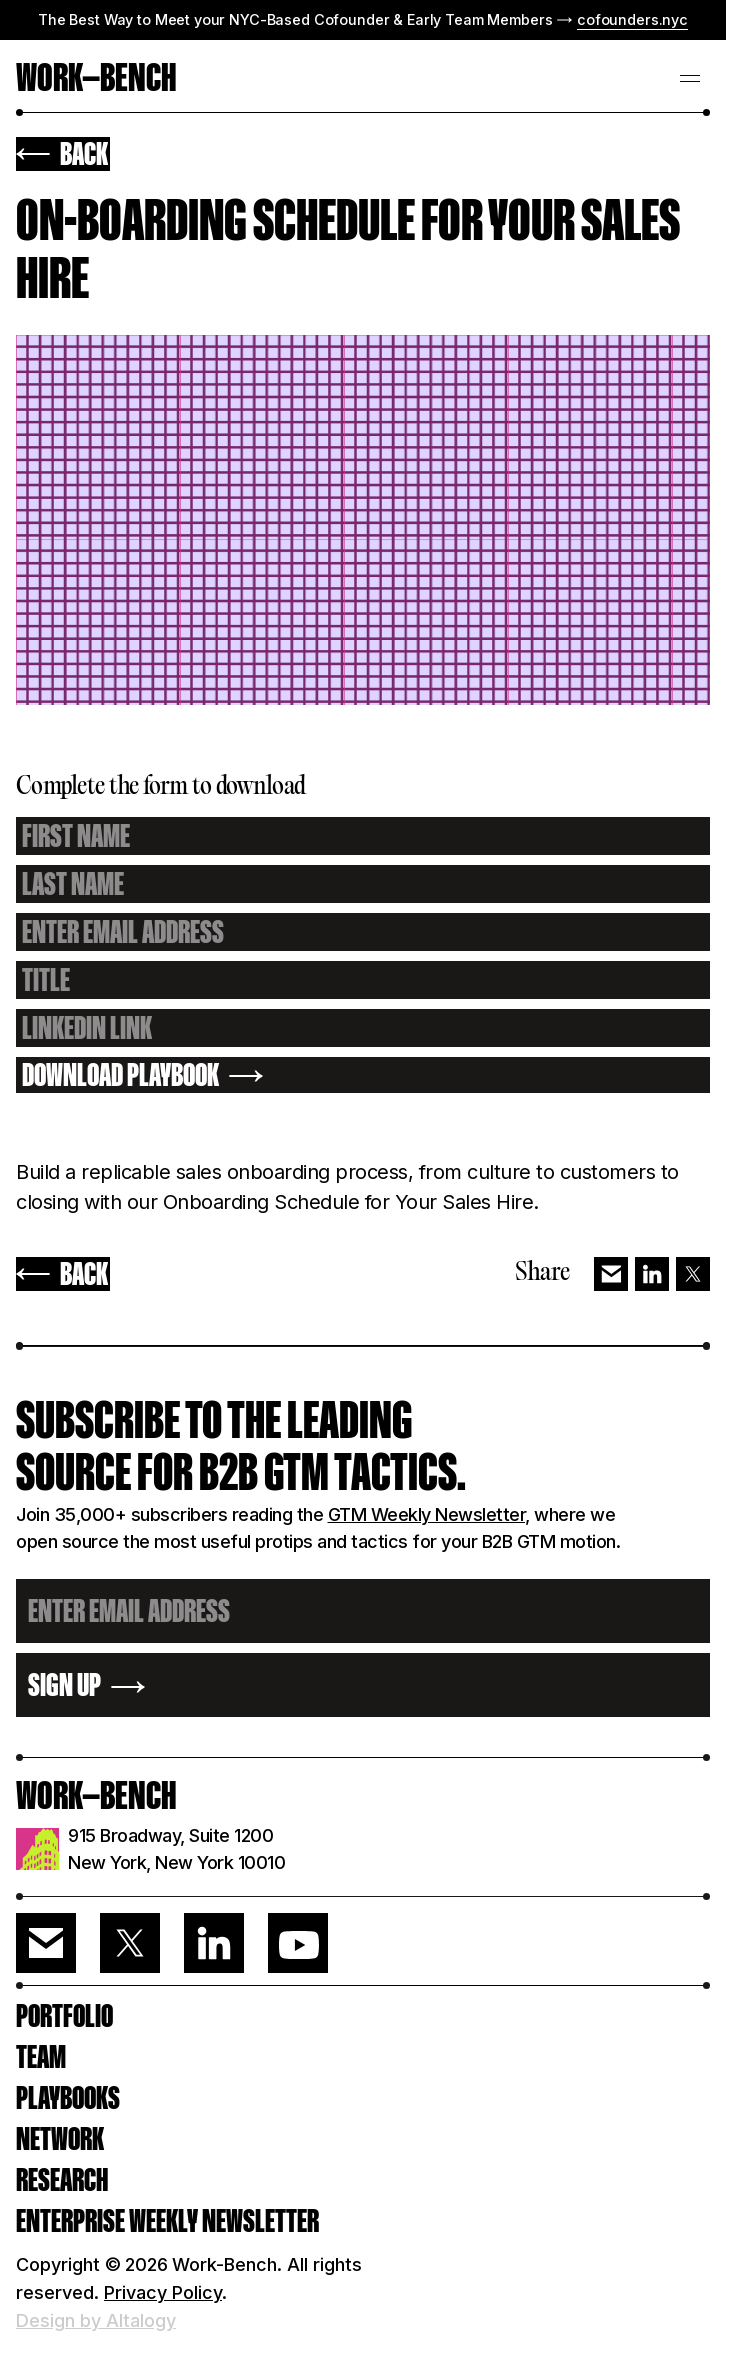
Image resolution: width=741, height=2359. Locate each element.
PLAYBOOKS (68, 2098)
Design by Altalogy (96, 2320)
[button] (690, 76)
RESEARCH (62, 2180)
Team (41, 2057)
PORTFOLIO (64, 2016)
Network (60, 2139)
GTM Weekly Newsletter (427, 1514)
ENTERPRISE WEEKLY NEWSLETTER (167, 2221)
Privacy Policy (163, 2292)
